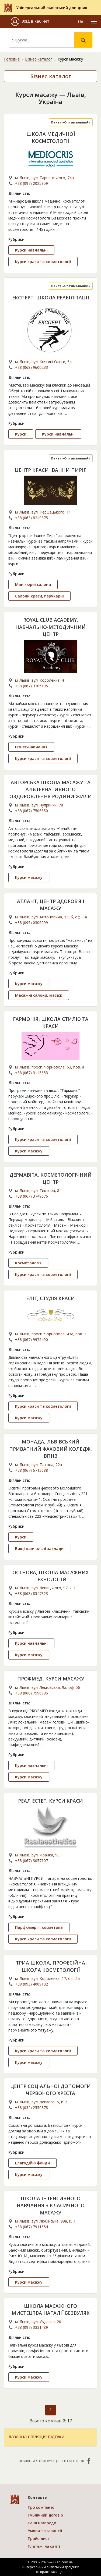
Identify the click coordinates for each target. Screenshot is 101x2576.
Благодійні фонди (32, 2162)
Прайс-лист (39, 2538)
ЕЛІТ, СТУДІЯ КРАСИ (50, 1298)
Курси (20, 434)
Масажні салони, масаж (38, 995)
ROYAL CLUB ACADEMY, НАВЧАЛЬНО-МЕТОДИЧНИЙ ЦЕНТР (50, 627)
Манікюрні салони (33, 584)
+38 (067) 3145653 (31, 1072)
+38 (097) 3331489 (31, 2327)
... (57, 229)
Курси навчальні (31, 250)
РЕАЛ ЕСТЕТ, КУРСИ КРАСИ (50, 1800)
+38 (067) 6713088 (31, 1470)
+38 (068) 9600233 (31, 367)
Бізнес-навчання (31, 746)
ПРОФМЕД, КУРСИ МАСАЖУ (50, 1678)
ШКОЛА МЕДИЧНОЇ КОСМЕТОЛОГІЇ (50, 137)
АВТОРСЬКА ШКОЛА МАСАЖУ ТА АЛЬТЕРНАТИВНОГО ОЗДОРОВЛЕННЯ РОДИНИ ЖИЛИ (50, 789)
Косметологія (28, 1262)
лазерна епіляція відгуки (37, 2436)
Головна (12, 59)
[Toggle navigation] (93, 21)
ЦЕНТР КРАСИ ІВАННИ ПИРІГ (50, 470)
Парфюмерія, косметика (39, 1927)
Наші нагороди (42, 2522)
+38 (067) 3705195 (31, 685)
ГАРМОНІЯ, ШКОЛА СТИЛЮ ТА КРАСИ (50, 1022)
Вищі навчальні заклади (39, 1548)
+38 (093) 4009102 (31, 1984)
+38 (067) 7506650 (31, 810)
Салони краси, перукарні (39, 596)
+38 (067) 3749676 (31, 1196)
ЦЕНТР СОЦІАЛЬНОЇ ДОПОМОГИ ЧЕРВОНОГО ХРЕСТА (50, 2089)
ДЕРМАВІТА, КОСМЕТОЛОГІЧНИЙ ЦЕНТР (50, 1178)
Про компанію (41, 2507)
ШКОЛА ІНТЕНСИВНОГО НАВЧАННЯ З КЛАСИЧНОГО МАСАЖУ (51, 2205)
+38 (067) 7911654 (31, 2226)
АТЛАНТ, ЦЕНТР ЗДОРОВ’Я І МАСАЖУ (50, 904)
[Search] (41, 40)
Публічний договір (45, 2515)
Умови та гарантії (45, 2530)
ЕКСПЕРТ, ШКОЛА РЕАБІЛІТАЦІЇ (50, 297)
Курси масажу (29, 877)
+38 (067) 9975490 (31, 1339)
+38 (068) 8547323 (31, 1593)
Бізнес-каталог (38, 59)
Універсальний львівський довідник (51, 7)
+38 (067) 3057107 (31, 1860)
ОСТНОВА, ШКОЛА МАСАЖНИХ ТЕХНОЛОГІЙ (50, 1576)
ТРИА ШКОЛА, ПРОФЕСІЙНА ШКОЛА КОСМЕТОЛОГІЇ (50, 1966)
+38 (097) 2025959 (31, 183)
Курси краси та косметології (43, 261)
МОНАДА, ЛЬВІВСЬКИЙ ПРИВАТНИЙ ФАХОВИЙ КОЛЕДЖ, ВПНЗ (50, 1448)
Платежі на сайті (44, 2546)
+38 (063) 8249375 (31, 517)
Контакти (37, 2497)
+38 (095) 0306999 (31, 922)
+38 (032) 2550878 (31, 2107)
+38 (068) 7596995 (31, 1693)
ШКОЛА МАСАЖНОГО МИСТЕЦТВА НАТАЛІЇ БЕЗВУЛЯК (51, 2309)
